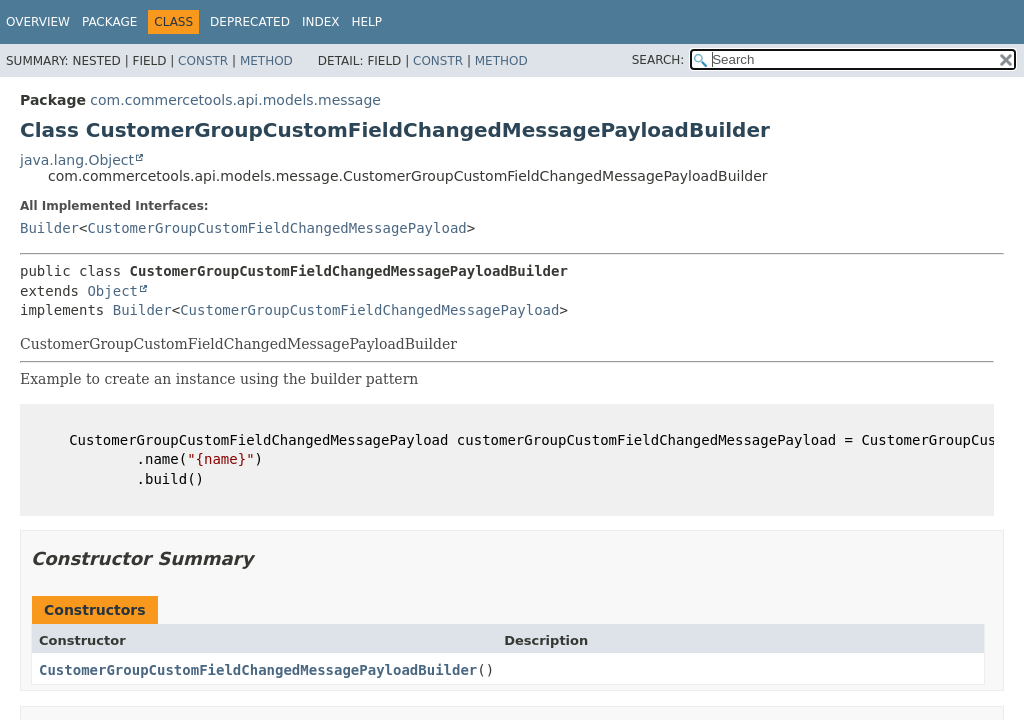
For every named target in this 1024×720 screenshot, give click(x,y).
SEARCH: (658, 60)
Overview (38, 22)
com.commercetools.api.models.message (235, 100)
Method (266, 61)
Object (112, 291)
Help (366, 22)
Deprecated (250, 22)
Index (321, 22)
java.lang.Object (77, 160)
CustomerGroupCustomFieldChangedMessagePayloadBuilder (258, 670)
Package (109, 22)
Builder (49, 228)
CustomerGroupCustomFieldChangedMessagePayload (276, 228)
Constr (203, 61)
